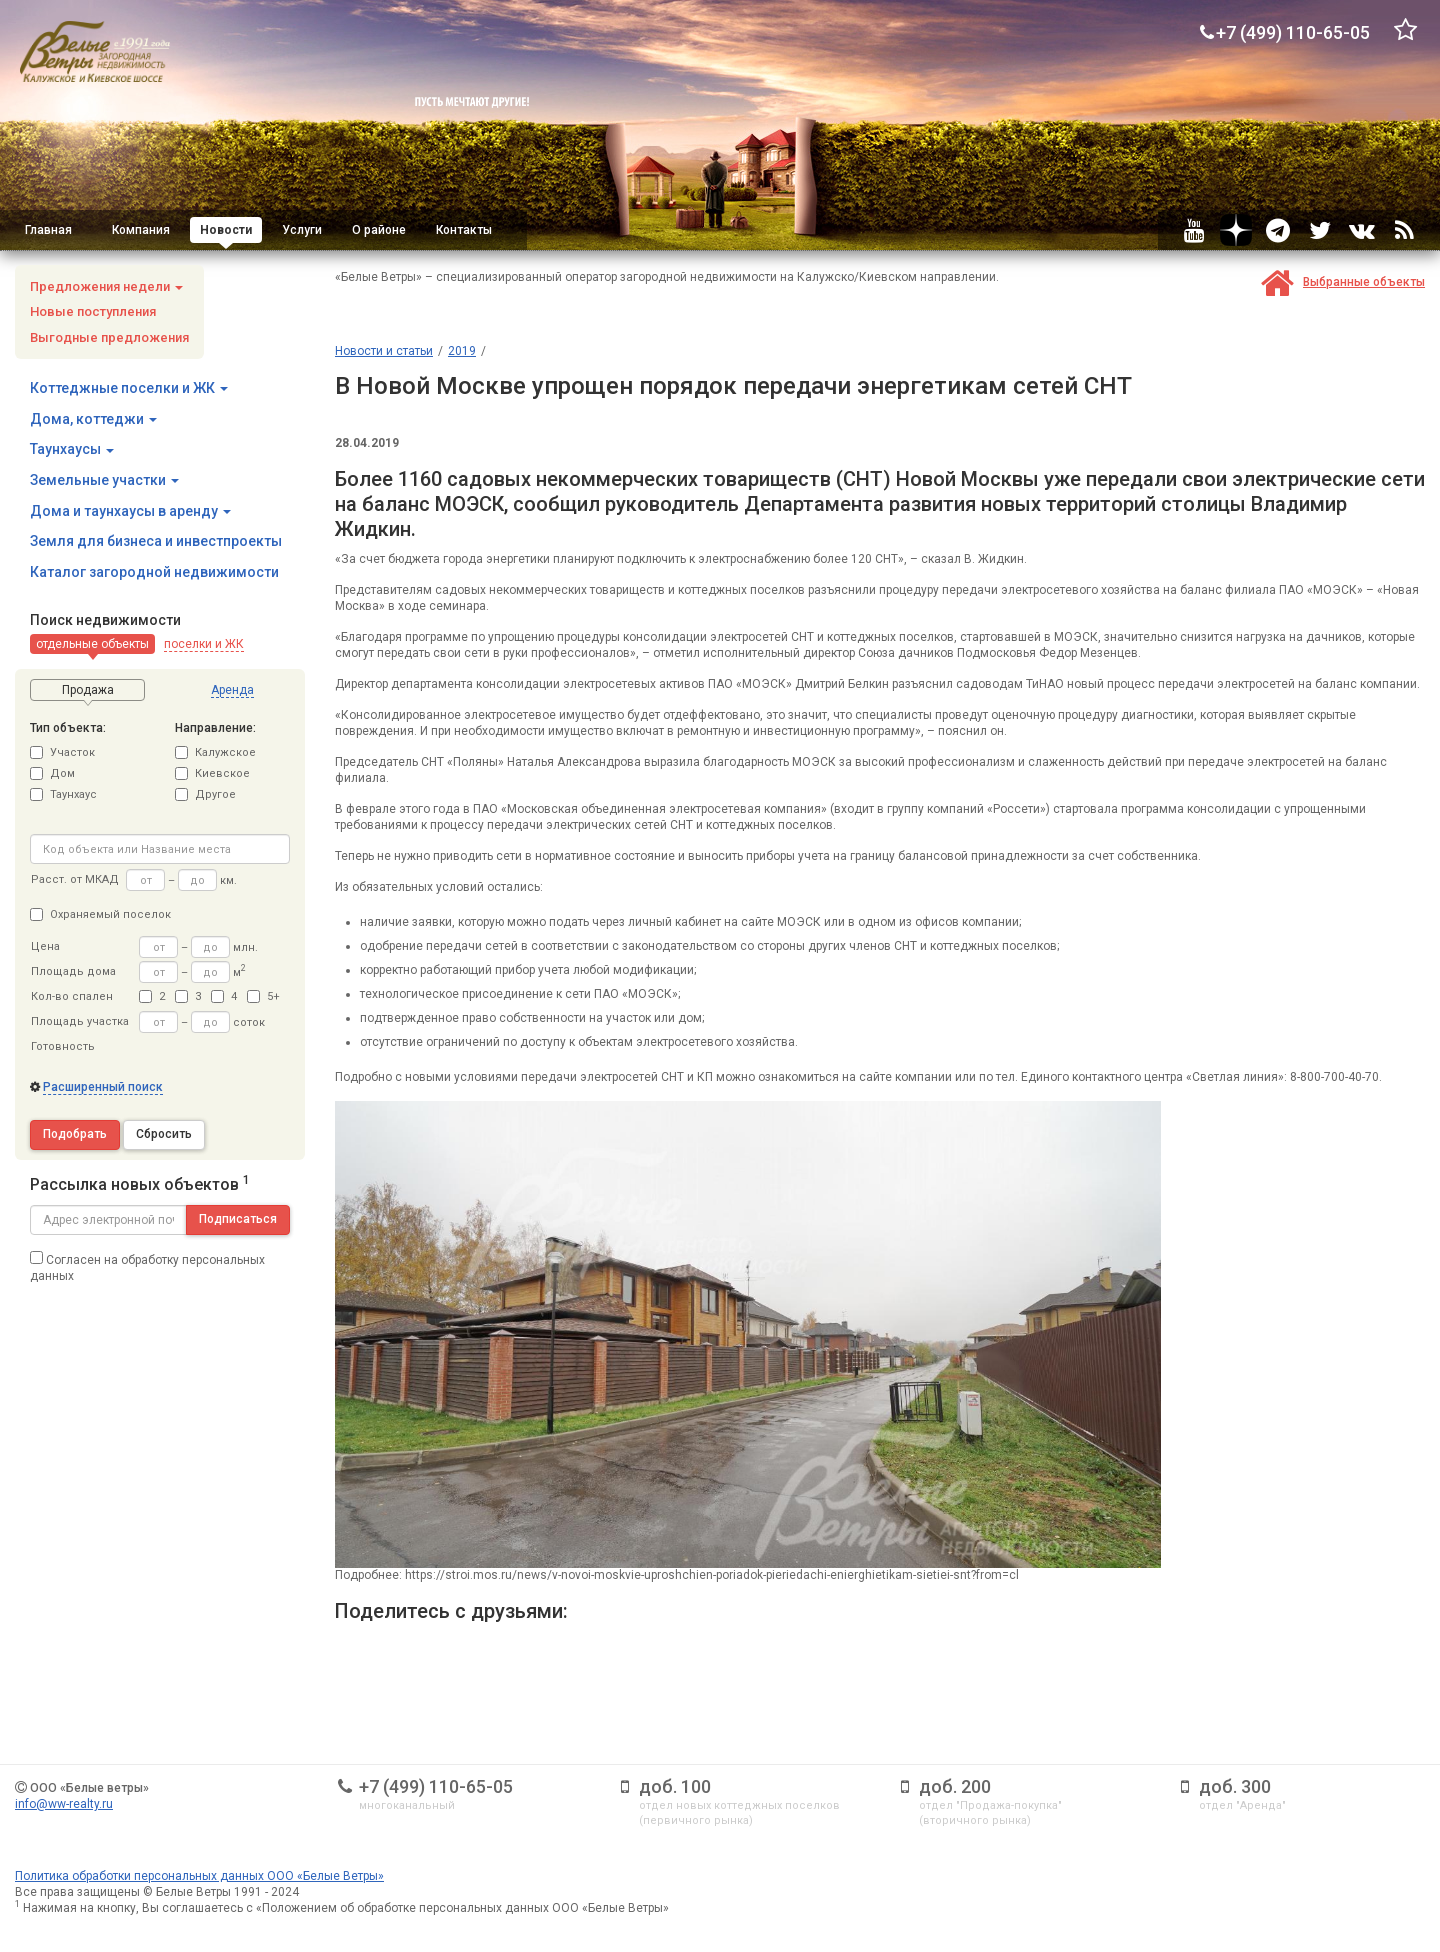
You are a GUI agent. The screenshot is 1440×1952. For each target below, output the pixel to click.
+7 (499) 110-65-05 (436, 1786)
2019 (462, 351)
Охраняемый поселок (100, 914)
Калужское (215, 752)
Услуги (302, 230)
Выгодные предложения (109, 337)
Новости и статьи (384, 351)
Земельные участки (104, 480)
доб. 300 (1235, 1786)
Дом (52, 773)
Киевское (212, 773)
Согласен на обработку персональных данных (147, 1267)
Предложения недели (106, 286)
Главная (48, 230)
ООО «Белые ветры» (89, 1788)
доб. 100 (675, 1786)
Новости (226, 230)
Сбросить (164, 1134)
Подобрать (75, 1134)
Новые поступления (93, 311)
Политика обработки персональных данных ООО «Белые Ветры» (199, 1876)
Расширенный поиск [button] (103, 1087)
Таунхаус (63, 794)
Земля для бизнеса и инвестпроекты (156, 541)
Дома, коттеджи (93, 419)
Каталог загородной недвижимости (154, 572)
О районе (379, 230)
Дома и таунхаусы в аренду (130, 511)
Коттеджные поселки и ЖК (129, 388)
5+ (263, 996)
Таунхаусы (72, 449)
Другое (205, 794)
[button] (92, 644)
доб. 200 (955, 1786)
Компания (141, 230)
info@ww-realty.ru (64, 1804)
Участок (62, 752)
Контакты (464, 230)
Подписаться (238, 1219)
